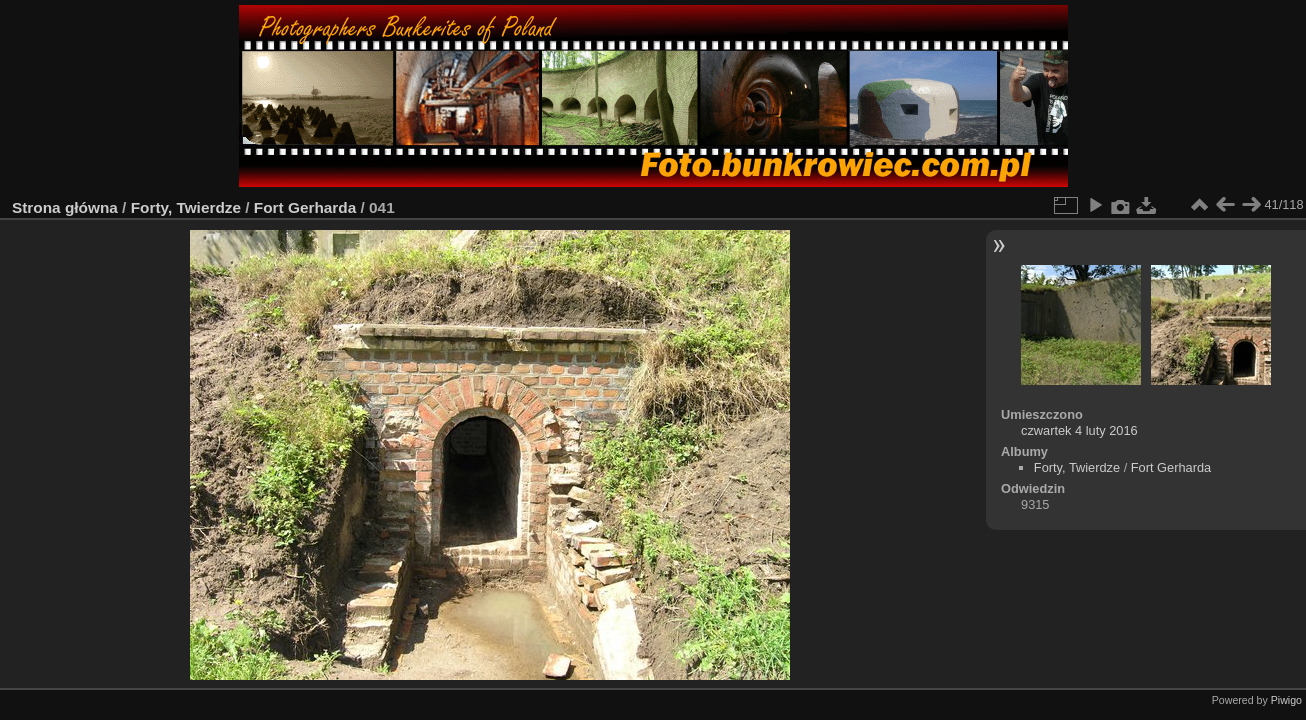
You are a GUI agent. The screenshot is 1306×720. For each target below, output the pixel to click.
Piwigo (1286, 700)
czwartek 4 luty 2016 (1079, 430)
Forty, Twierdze (186, 207)
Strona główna (65, 207)
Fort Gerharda (305, 207)
